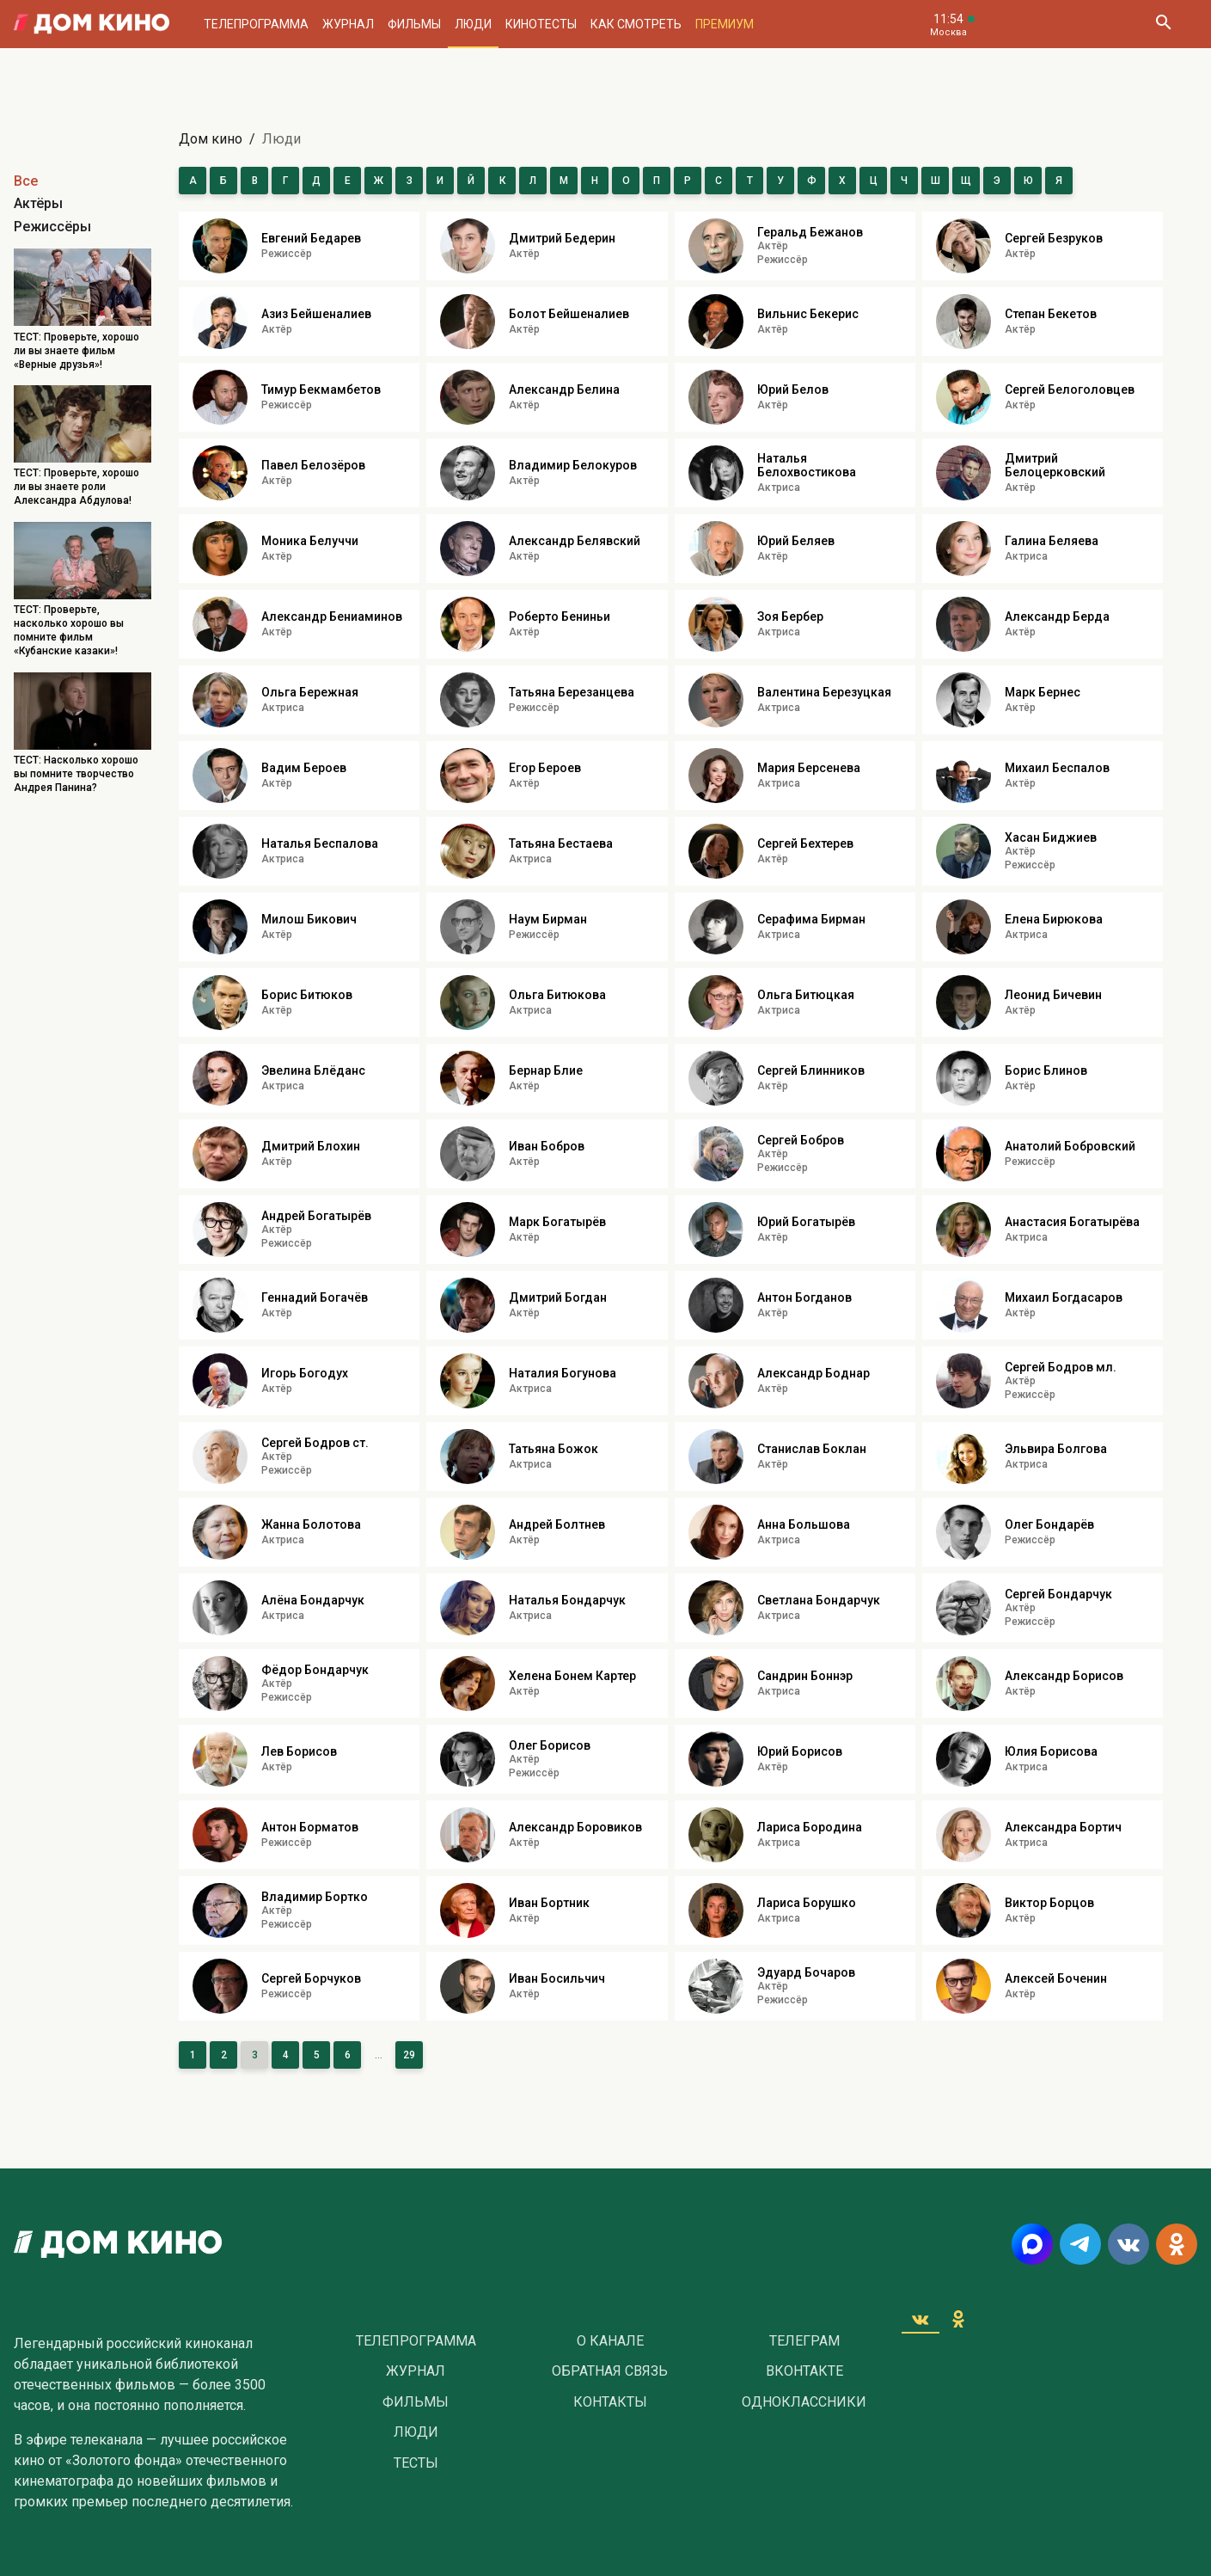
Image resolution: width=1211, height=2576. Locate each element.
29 (409, 2055)
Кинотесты (541, 24)
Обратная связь (610, 2371)
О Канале (610, 2341)
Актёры (38, 203)
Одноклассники (804, 2402)
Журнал (348, 24)
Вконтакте (804, 2371)
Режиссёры (52, 226)
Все (26, 181)
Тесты (416, 2463)
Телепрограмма (256, 24)
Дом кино (210, 139)
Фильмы (414, 24)
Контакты (610, 2402)
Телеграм (804, 2341)
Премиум (724, 24)
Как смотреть (636, 24)
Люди (473, 24)
